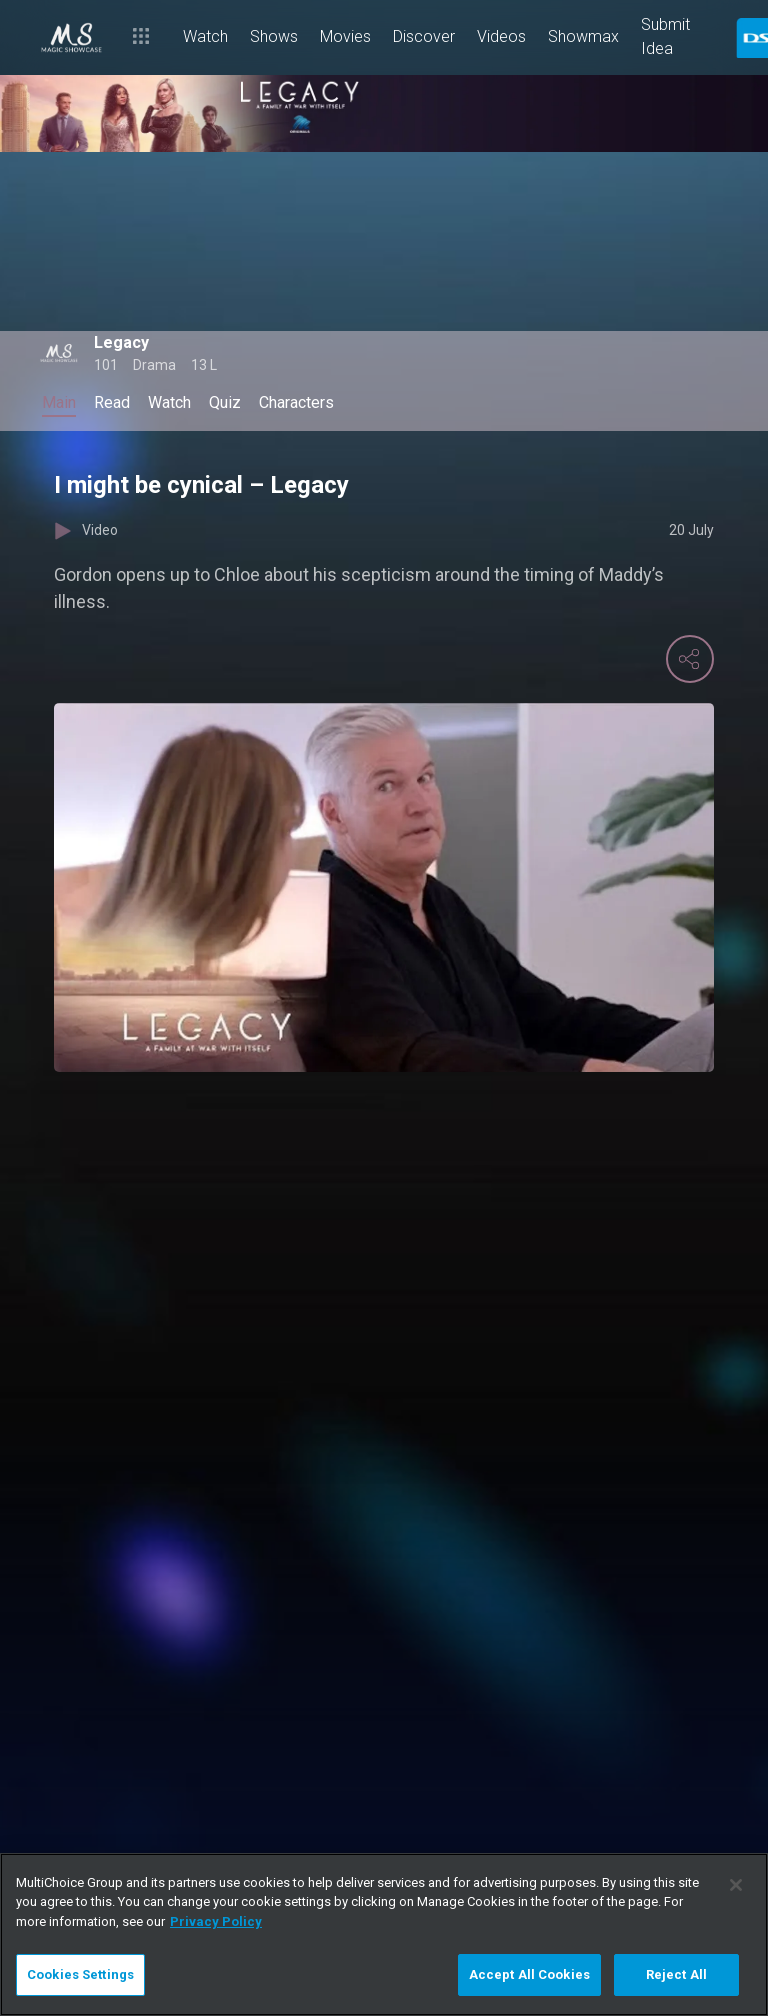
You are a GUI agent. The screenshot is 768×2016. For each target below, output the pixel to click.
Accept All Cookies (529, 1974)
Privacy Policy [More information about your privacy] (216, 1921)
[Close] (736, 1885)
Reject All (676, 1974)
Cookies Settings (80, 1974)
